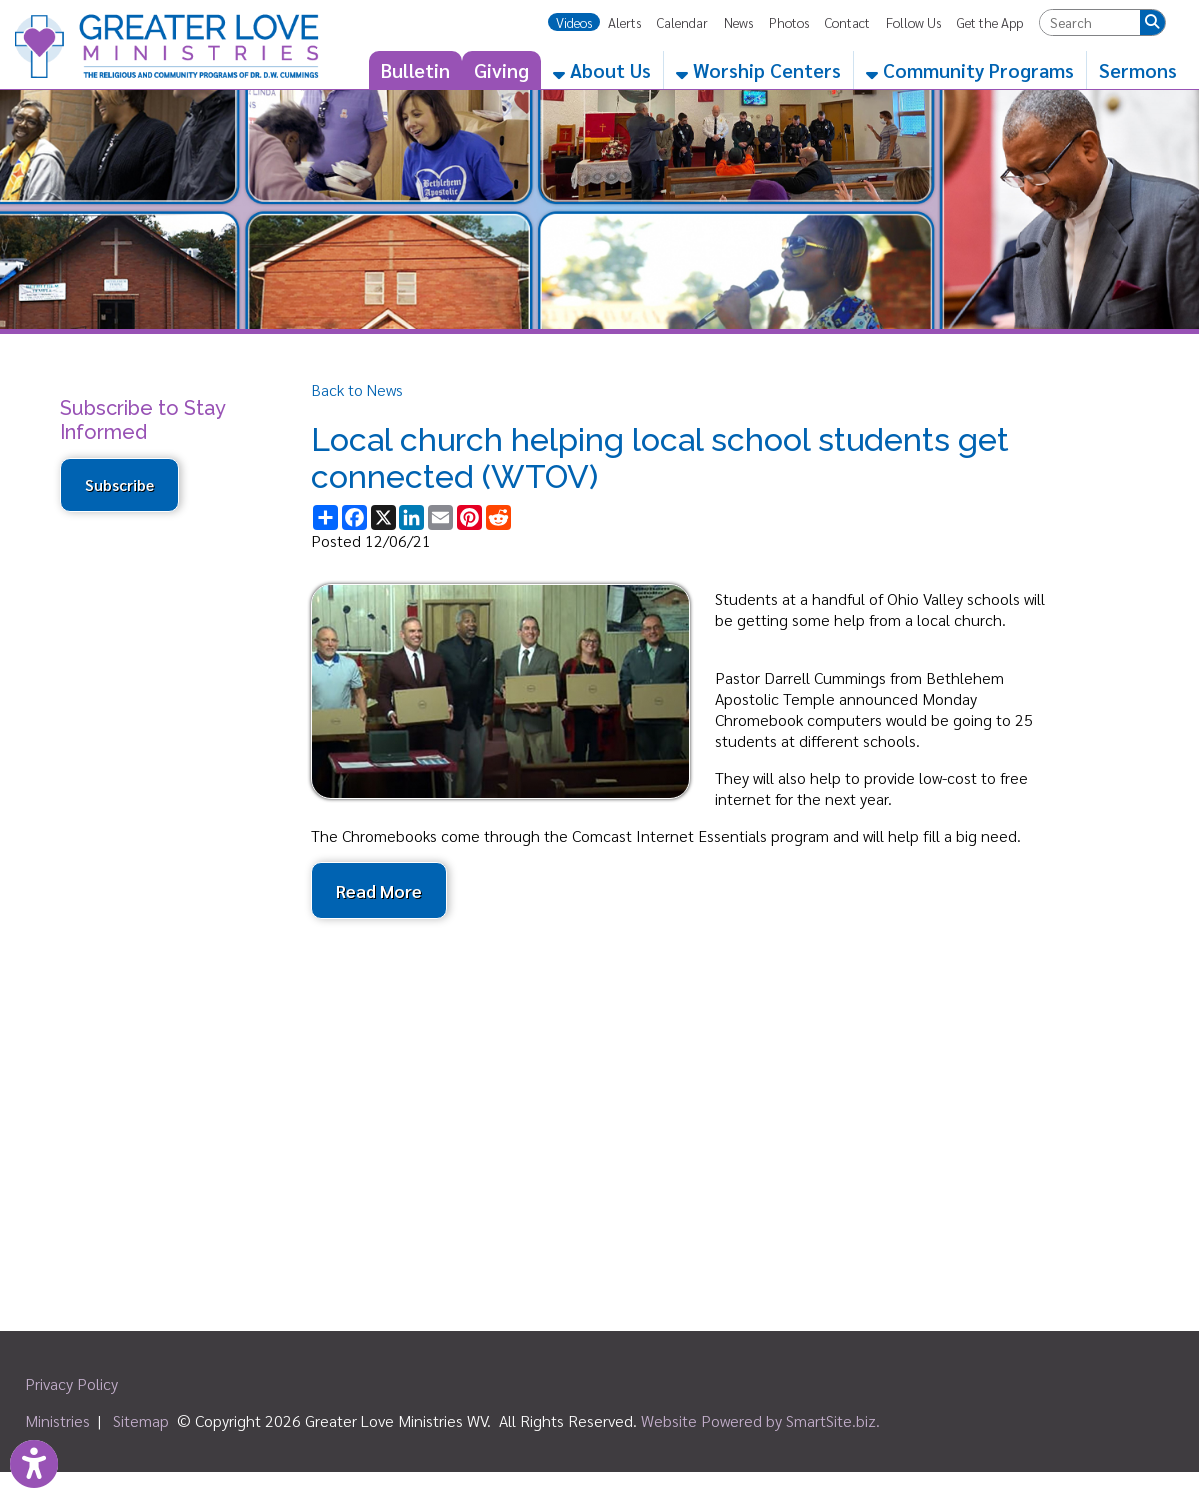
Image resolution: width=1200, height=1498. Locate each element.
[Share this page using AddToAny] (325, 517)
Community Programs (970, 70)
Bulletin (415, 70)
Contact (847, 22)
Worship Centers (758, 70)
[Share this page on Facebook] (354, 517)
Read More (379, 890)
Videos (574, 22)
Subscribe (119, 485)
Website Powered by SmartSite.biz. (760, 1420)
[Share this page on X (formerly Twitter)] (383, 517)
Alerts (624, 22)
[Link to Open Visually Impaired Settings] (34, 1464)
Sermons (1138, 70)
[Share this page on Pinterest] (469, 517)
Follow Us (913, 22)
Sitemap (141, 1420)
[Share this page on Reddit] (498, 517)
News (738, 22)
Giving (501, 70)
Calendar (682, 22)
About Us (602, 70)
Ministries (57, 1420)
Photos (789, 22)
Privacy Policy (71, 1383)
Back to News (357, 389)
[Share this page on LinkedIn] (411, 517)
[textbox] (1090, 22)
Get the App (990, 22)
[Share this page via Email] (440, 517)
